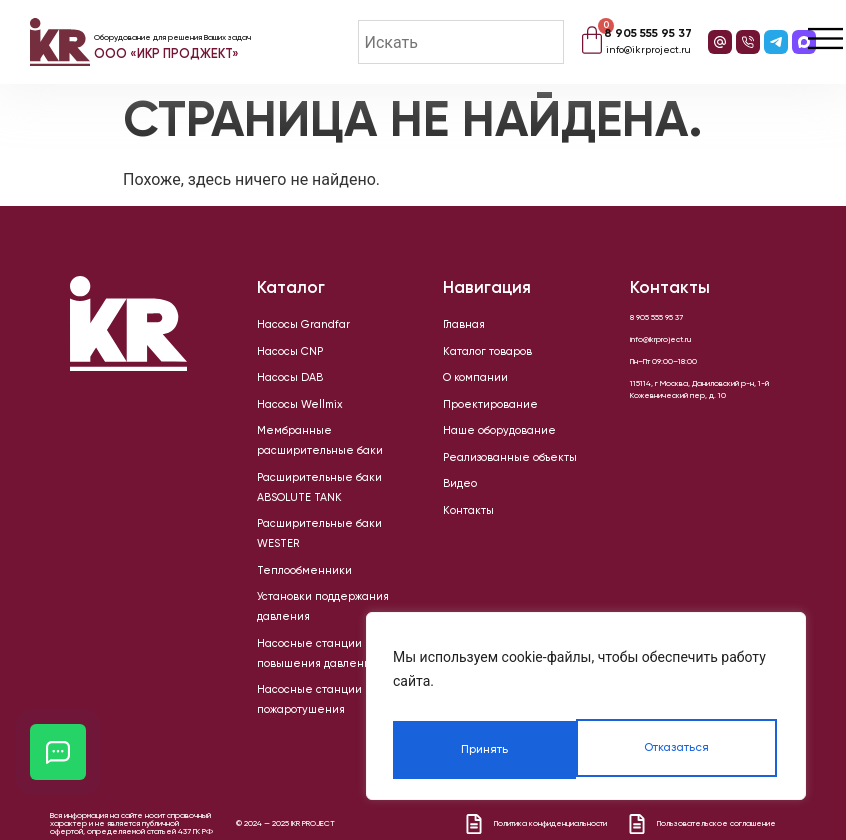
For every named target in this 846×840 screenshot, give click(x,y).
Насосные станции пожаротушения (321, 647)
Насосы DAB (278, 387)
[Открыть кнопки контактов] (58, 752)
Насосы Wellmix (285, 417)
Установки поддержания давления (321, 567)
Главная (457, 327)
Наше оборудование (482, 447)
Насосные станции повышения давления (312, 607)
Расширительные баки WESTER (313, 507)
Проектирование (475, 417)
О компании (464, 387)
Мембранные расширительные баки (324, 447)
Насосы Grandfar (287, 327)
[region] (586, 712)
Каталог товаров (474, 357)
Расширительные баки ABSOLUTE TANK (326, 477)
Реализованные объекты (490, 477)
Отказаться (491, 750)
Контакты (459, 537)
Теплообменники (288, 537)
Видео (455, 507)
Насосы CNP (278, 357)
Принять (688, 750)
